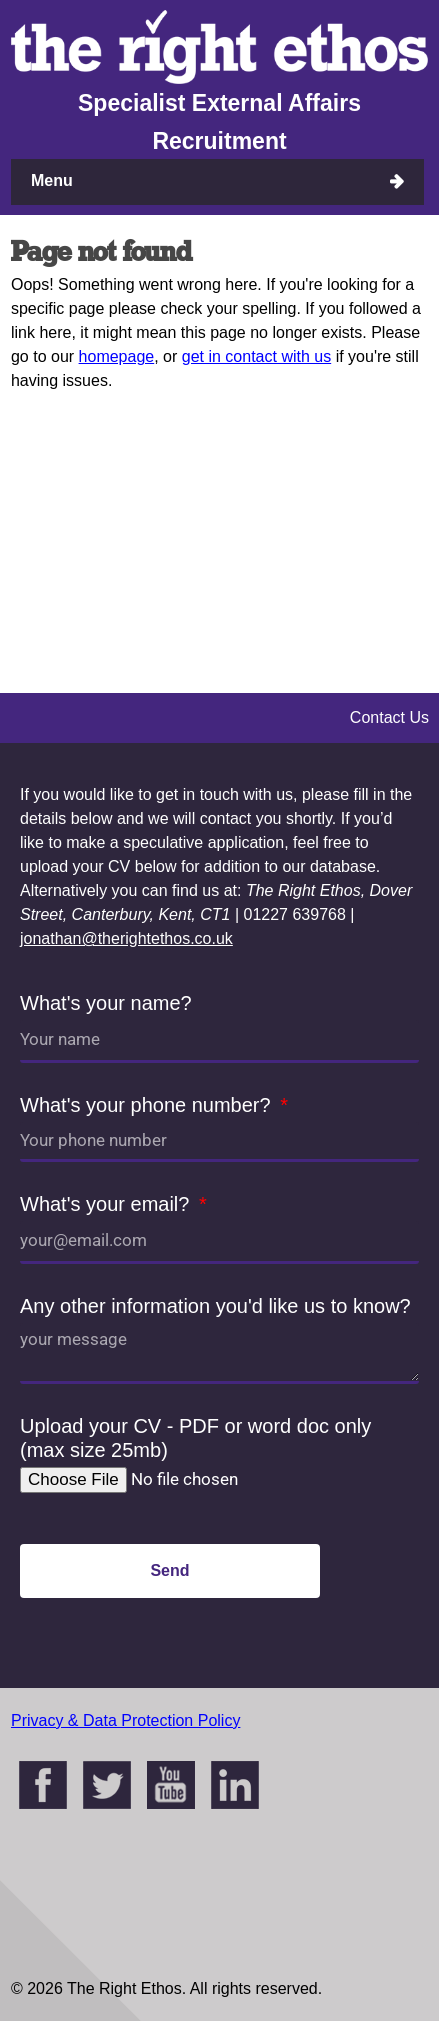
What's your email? (107, 1204)
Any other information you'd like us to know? (215, 1306)
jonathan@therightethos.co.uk (126, 938)
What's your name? (106, 1003)
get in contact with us (256, 356)
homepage (117, 356)
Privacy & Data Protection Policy (125, 1720)
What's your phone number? (148, 1105)
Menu (52, 180)
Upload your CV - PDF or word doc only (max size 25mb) (195, 1438)
